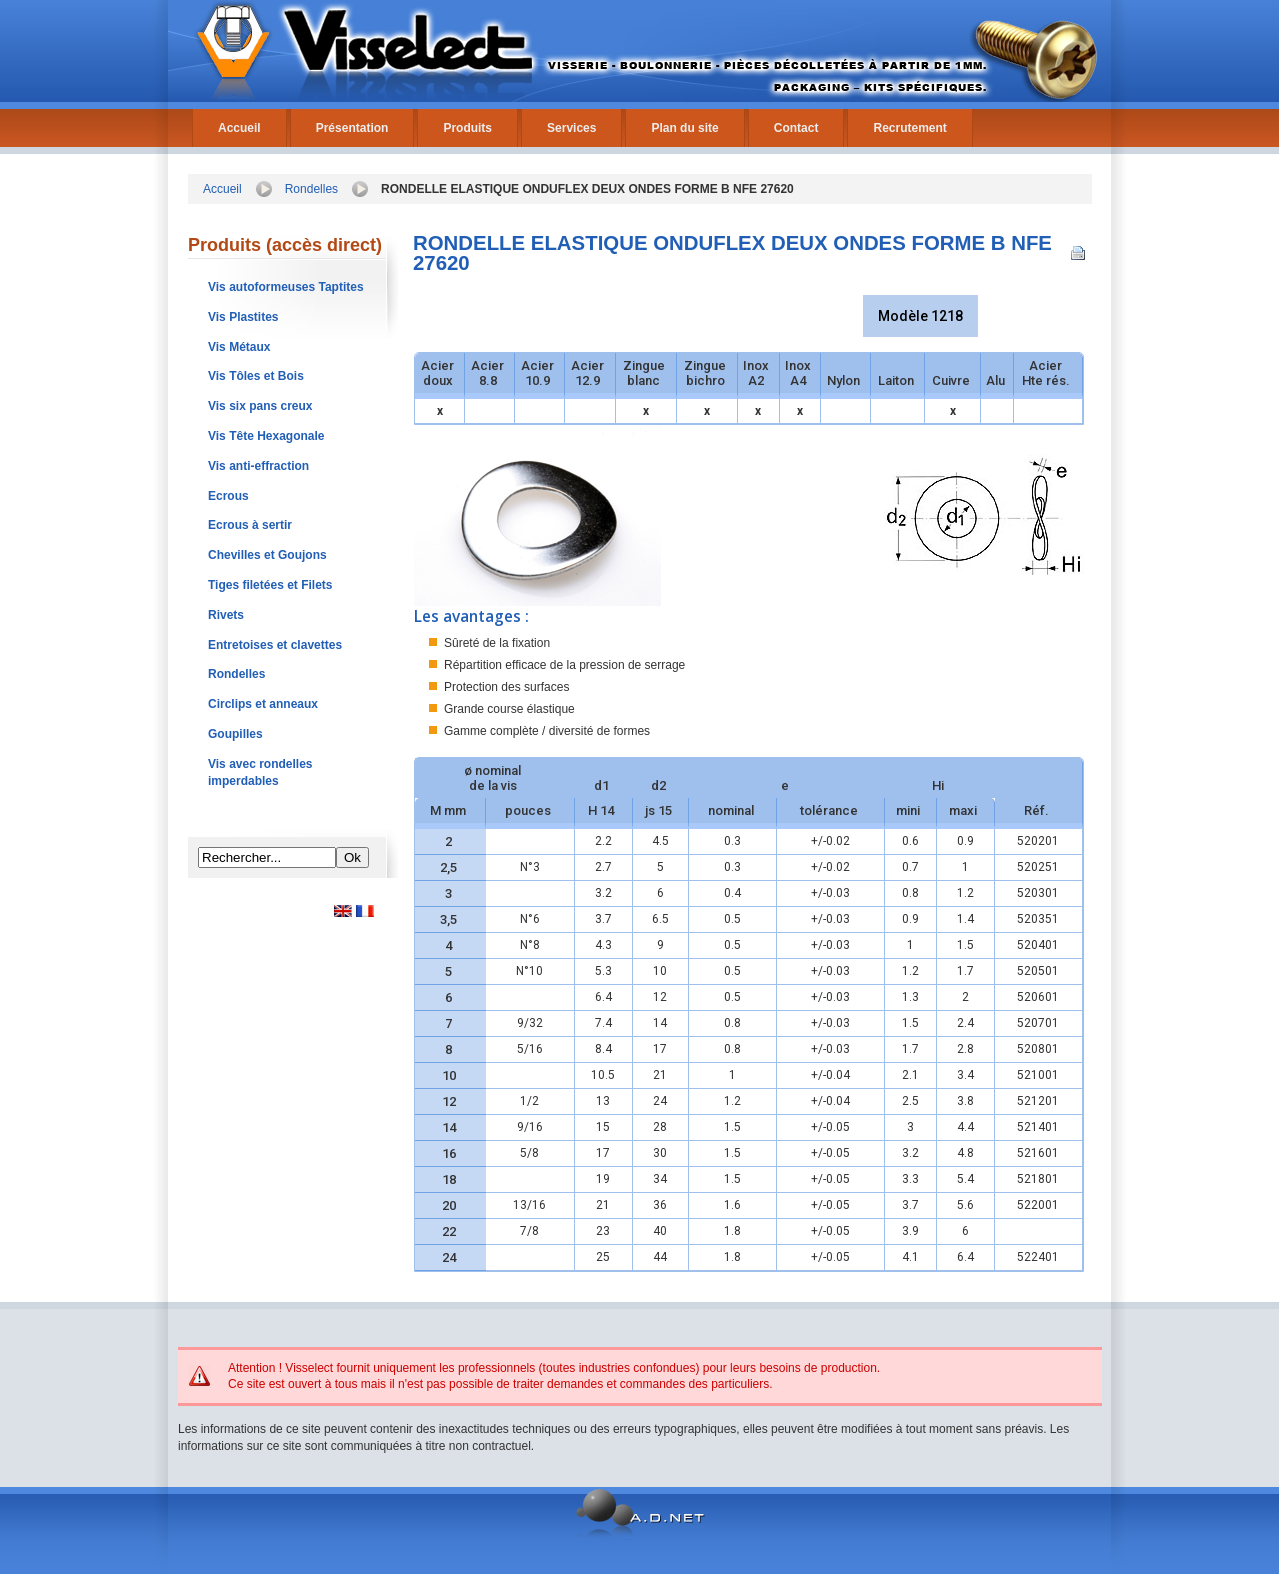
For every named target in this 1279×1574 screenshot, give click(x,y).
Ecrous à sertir (250, 525)
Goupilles (235, 734)
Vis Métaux (239, 347)
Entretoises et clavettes (275, 645)
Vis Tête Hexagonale (266, 436)
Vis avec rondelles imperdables (260, 772)
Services (571, 128)
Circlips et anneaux (263, 704)
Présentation (352, 128)
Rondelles (311, 189)
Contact (796, 128)
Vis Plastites (243, 317)
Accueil (239, 128)
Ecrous (228, 496)
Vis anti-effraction (258, 466)
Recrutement (909, 128)
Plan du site (684, 128)
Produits (467, 128)
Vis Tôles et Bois (256, 376)
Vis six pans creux (260, 406)
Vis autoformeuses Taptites (286, 287)
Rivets (226, 615)
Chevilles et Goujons (267, 555)
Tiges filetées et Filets (270, 585)
